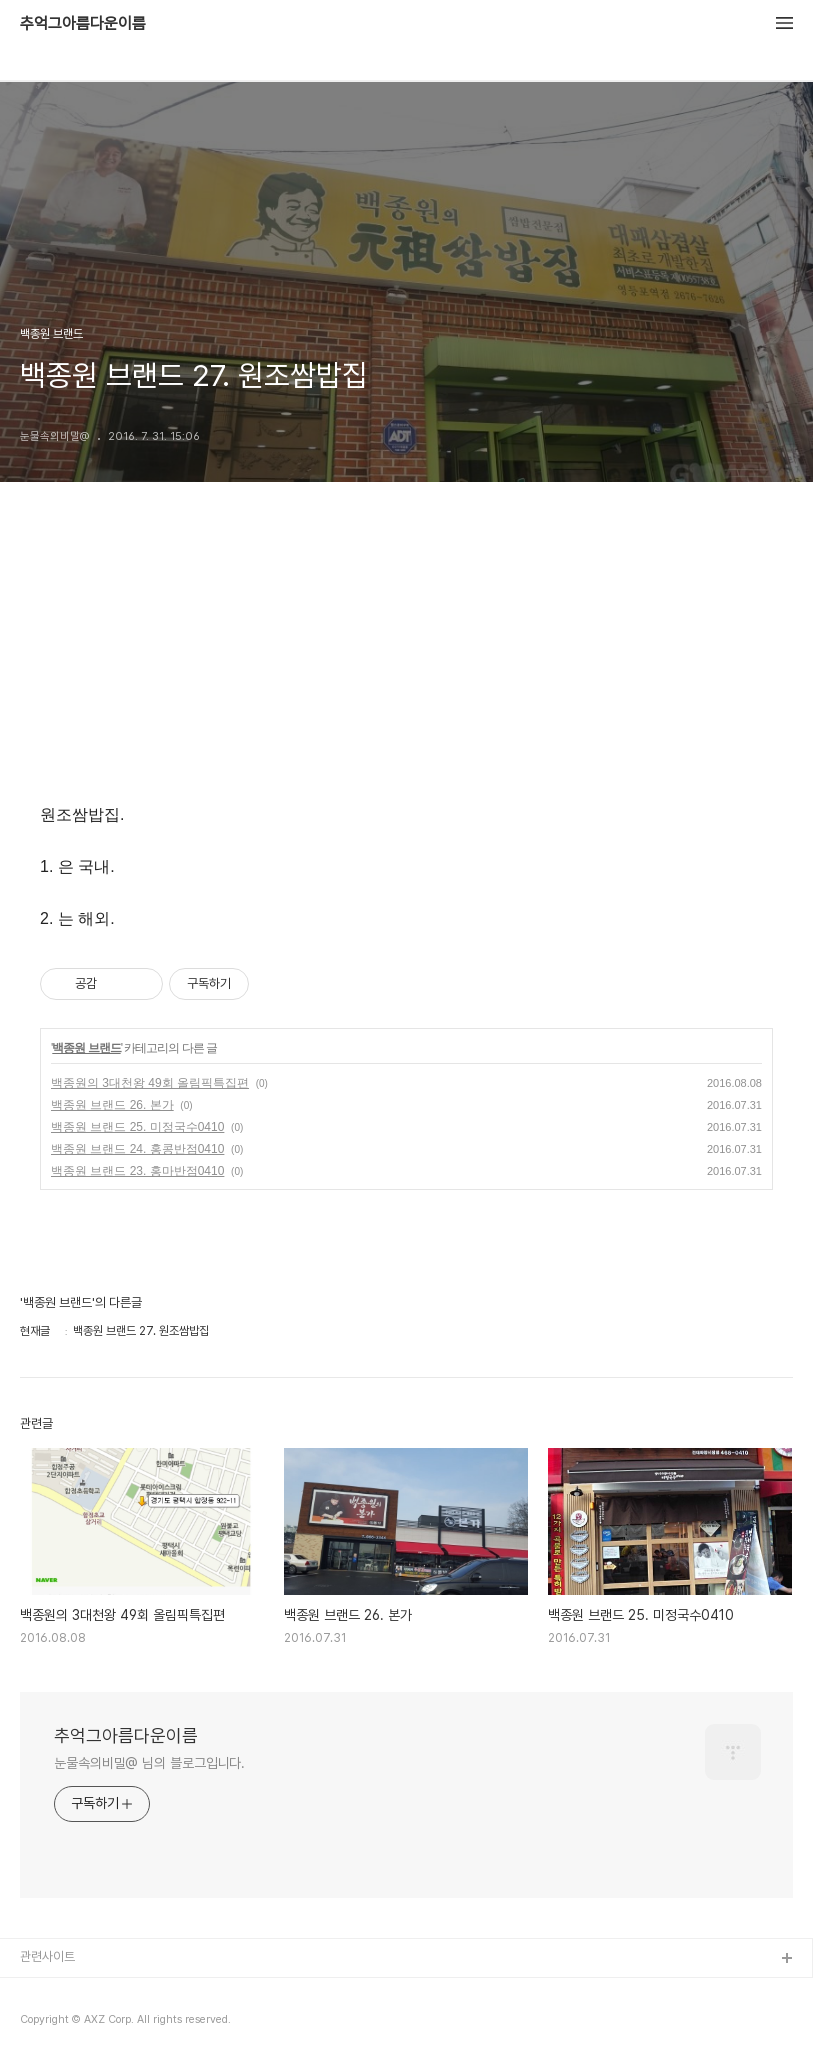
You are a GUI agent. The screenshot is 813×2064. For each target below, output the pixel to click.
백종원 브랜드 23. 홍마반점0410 (137, 1171)
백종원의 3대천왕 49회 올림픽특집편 (150, 1083)
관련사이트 (47, 1956)
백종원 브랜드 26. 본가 (112, 1105)
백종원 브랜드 (86, 1048)
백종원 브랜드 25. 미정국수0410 (137, 1127)
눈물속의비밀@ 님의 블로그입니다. (149, 1763)
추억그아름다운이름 (83, 24)
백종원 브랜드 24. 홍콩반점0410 (137, 1149)
